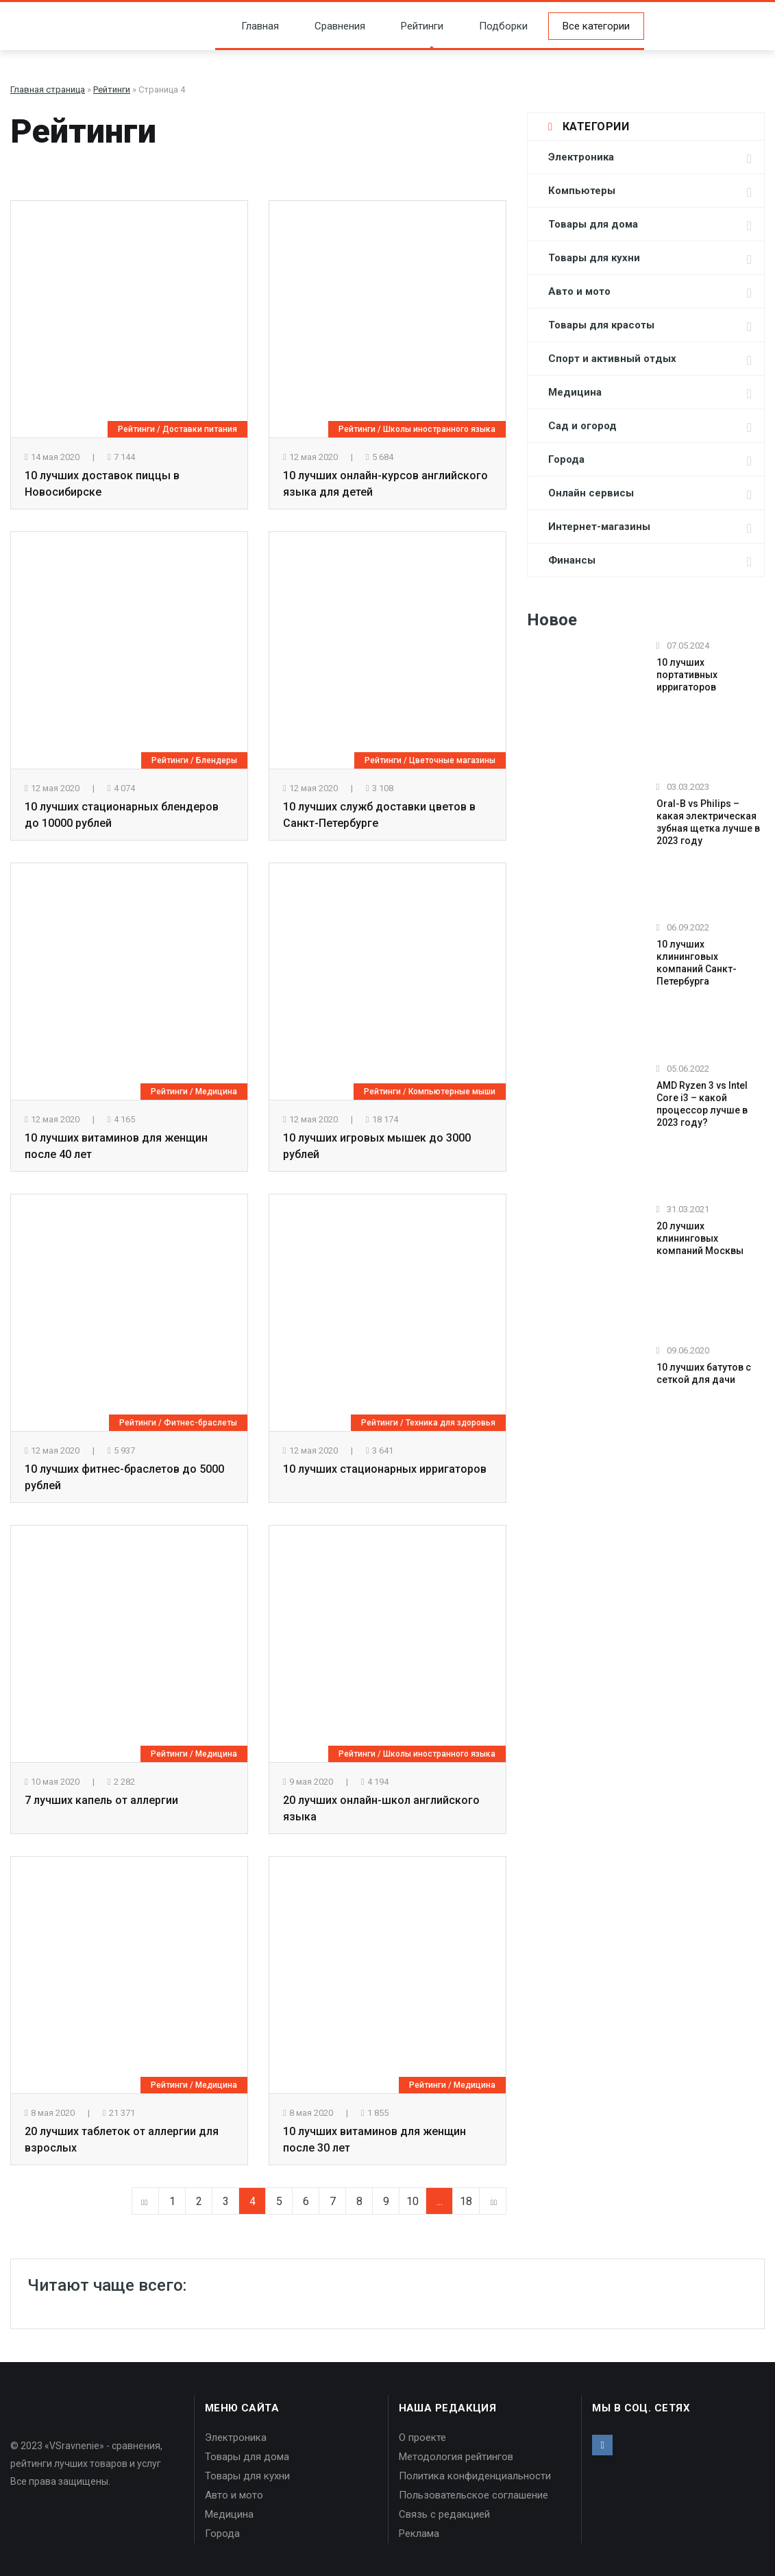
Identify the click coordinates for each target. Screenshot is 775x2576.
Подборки (494, 26)
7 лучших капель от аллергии (101, 1800)
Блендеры (216, 760)
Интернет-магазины (599, 526)
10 (412, 2201)
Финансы (571, 560)
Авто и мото (579, 291)
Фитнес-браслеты (200, 1423)
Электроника (581, 157)
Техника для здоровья (450, 1423)
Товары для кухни (594, 258)
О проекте (422, 2437)
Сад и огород (582, 426)
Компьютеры (581, 190)
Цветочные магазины (452, 760)
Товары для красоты (601, 325)
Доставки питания (199, 429)
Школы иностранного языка (439, 429)
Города (566, 459)
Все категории (596, 26)
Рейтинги (412, 26)
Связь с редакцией (444, 2514)
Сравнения (330, 26)
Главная (250, 26)
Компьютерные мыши (451, 1091)
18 (466, 2201)
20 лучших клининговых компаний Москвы (699, 1238)
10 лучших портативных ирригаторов (686, 675)
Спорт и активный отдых (612, 358)
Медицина (216, 1091)
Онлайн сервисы (591, 493)
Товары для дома (593, 224)
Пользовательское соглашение (473, 2495)
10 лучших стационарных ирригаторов (385, 1469)
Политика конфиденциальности (475, 2476)
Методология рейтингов (456, 2457)
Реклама (419, 2533)
